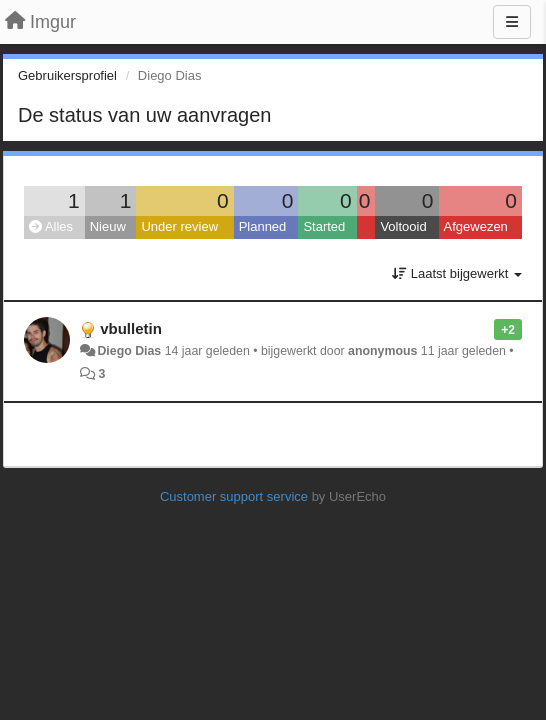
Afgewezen (476, 226)
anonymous (382, 351)
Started (324, 226)
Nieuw (108, 226)
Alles (51, 226)
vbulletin (131, 328)
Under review (179, 226)
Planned (263, 226)
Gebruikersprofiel (67, 75)
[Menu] (512, 22)
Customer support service (234, 496)
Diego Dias (129, 351)
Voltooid (403, 226)
